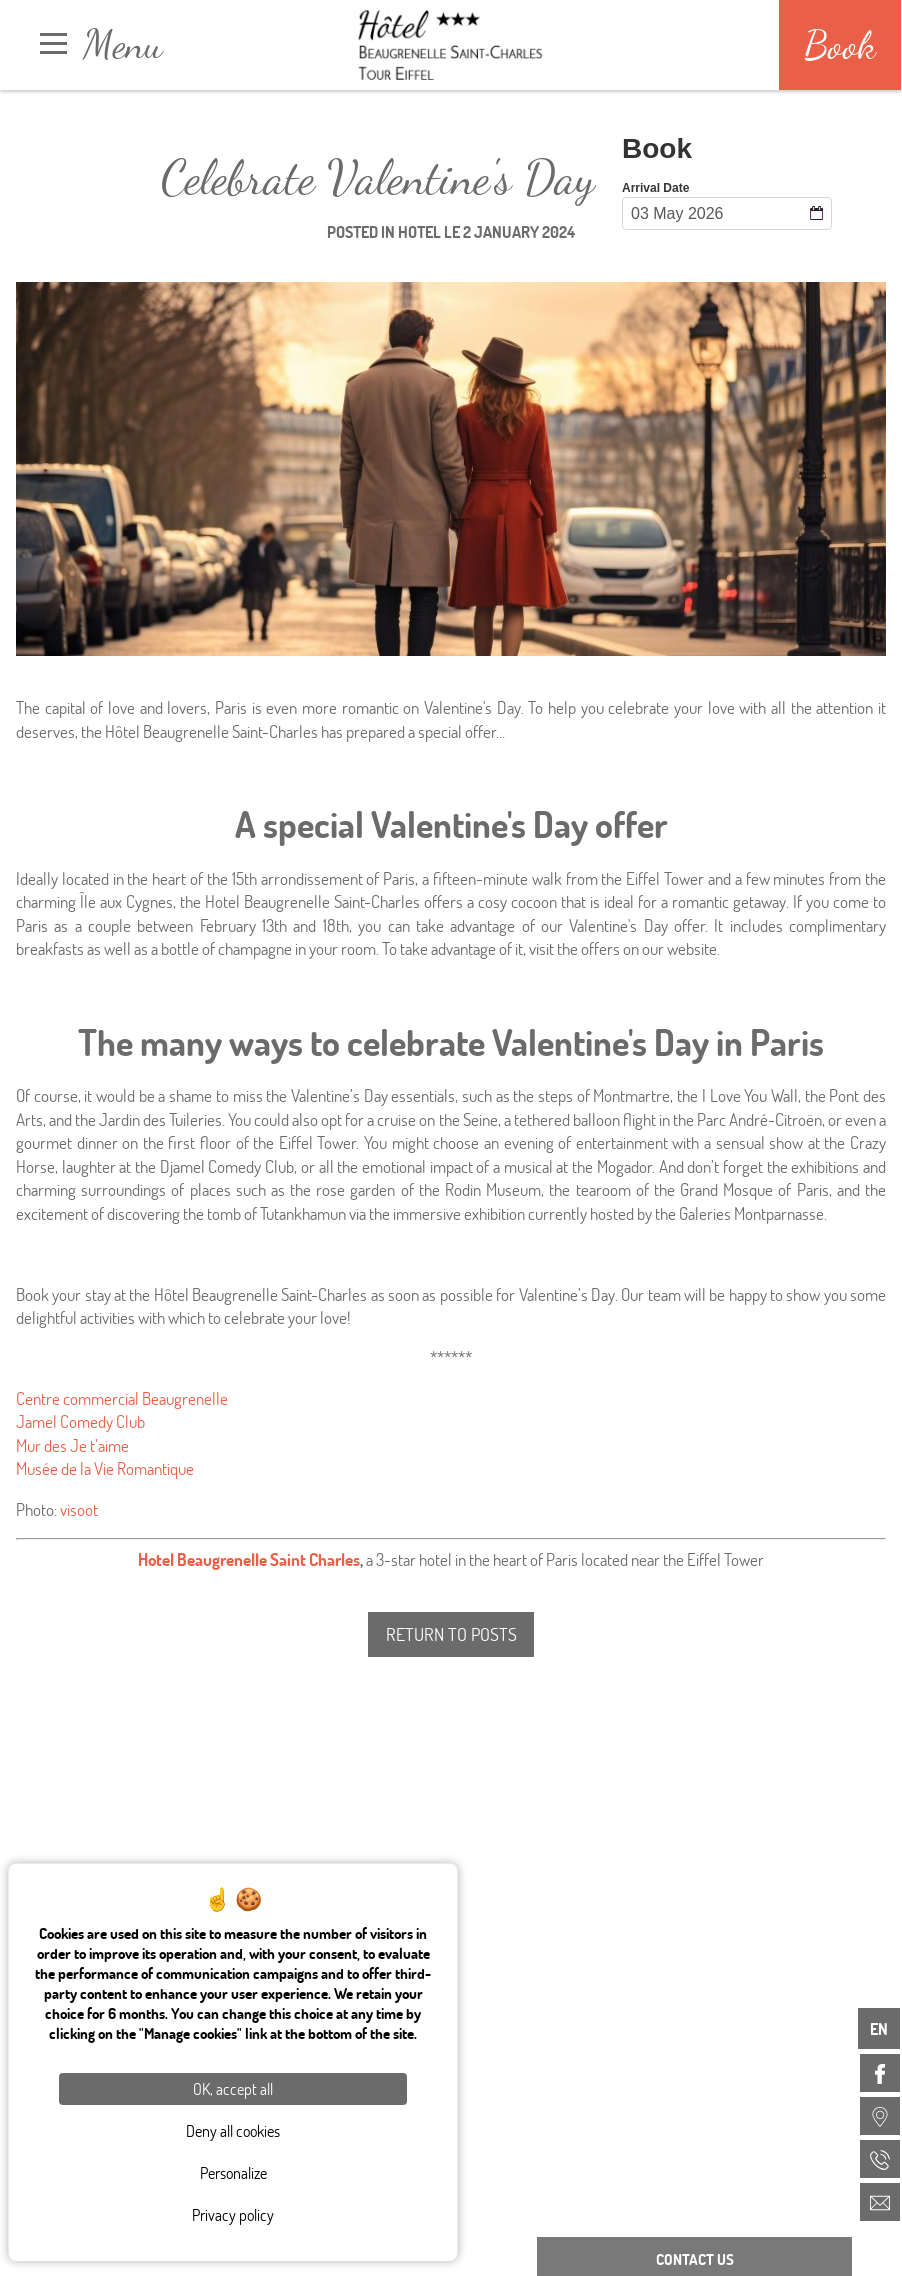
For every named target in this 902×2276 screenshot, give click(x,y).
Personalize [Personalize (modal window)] (233, 2172)
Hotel (419, 231)
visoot (79, 1509)
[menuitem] (880, 2073)
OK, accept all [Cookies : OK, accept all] (233, 2088)
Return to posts (451, 1634)
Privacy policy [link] (233, 2214)
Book (840, 45)
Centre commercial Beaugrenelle (122, 1398)
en (879, 2028)
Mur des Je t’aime (72, 1445)
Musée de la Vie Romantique (105, 1468)
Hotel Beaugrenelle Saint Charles (249, 1559)
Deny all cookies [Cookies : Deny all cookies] (233, 2130)
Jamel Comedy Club (80, 1421)
